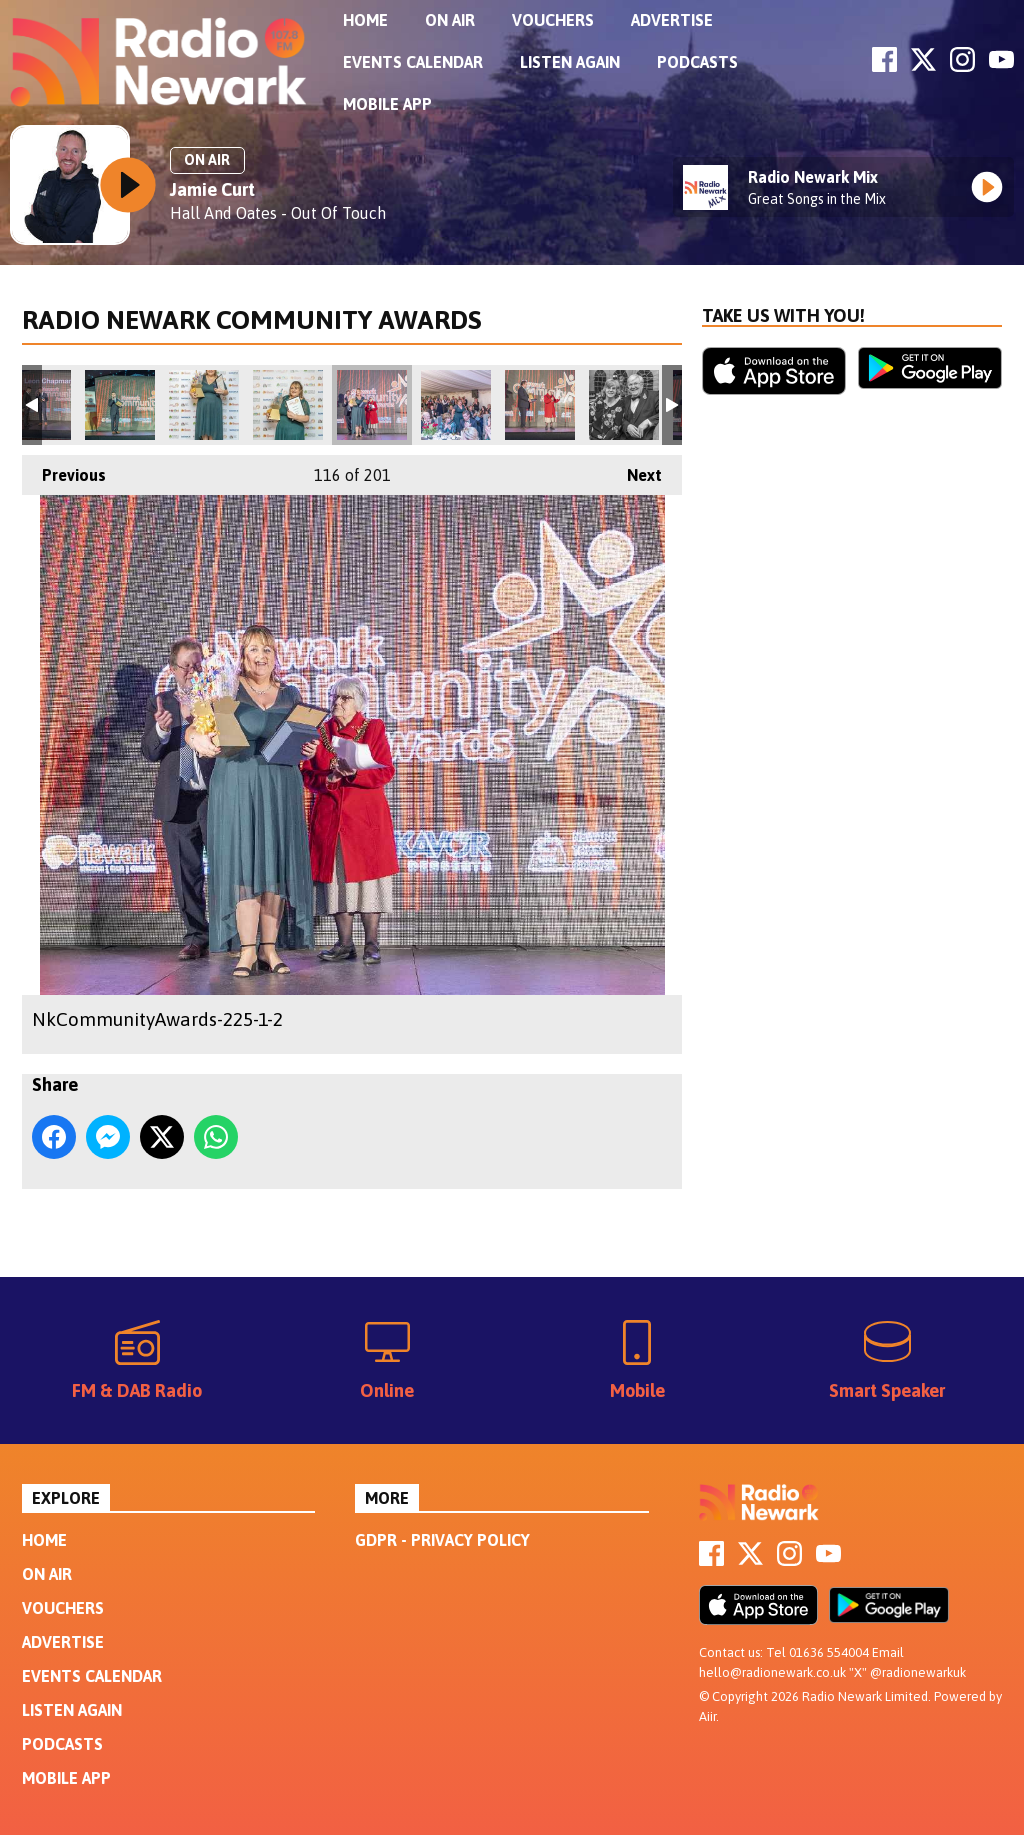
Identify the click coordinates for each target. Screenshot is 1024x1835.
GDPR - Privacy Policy (442, 1540)
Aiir (707, 1716)
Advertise (672, 20)
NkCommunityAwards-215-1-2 (540, 405)
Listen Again (570, 62)
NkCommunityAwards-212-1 (624, 405)
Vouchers (553, 20)
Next (634, 469)
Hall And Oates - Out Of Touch (278, 213)
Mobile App (387, 104)
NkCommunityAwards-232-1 (120, 405)
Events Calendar (413, 62)
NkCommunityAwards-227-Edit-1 (204, 405)
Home (365, 20)
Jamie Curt (212, 189)
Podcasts (697, 62)
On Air (450, 20)
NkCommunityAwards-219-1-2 (456, 405)
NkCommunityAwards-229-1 (288, 405)
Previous (64, 469)
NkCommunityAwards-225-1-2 (372, 405)
